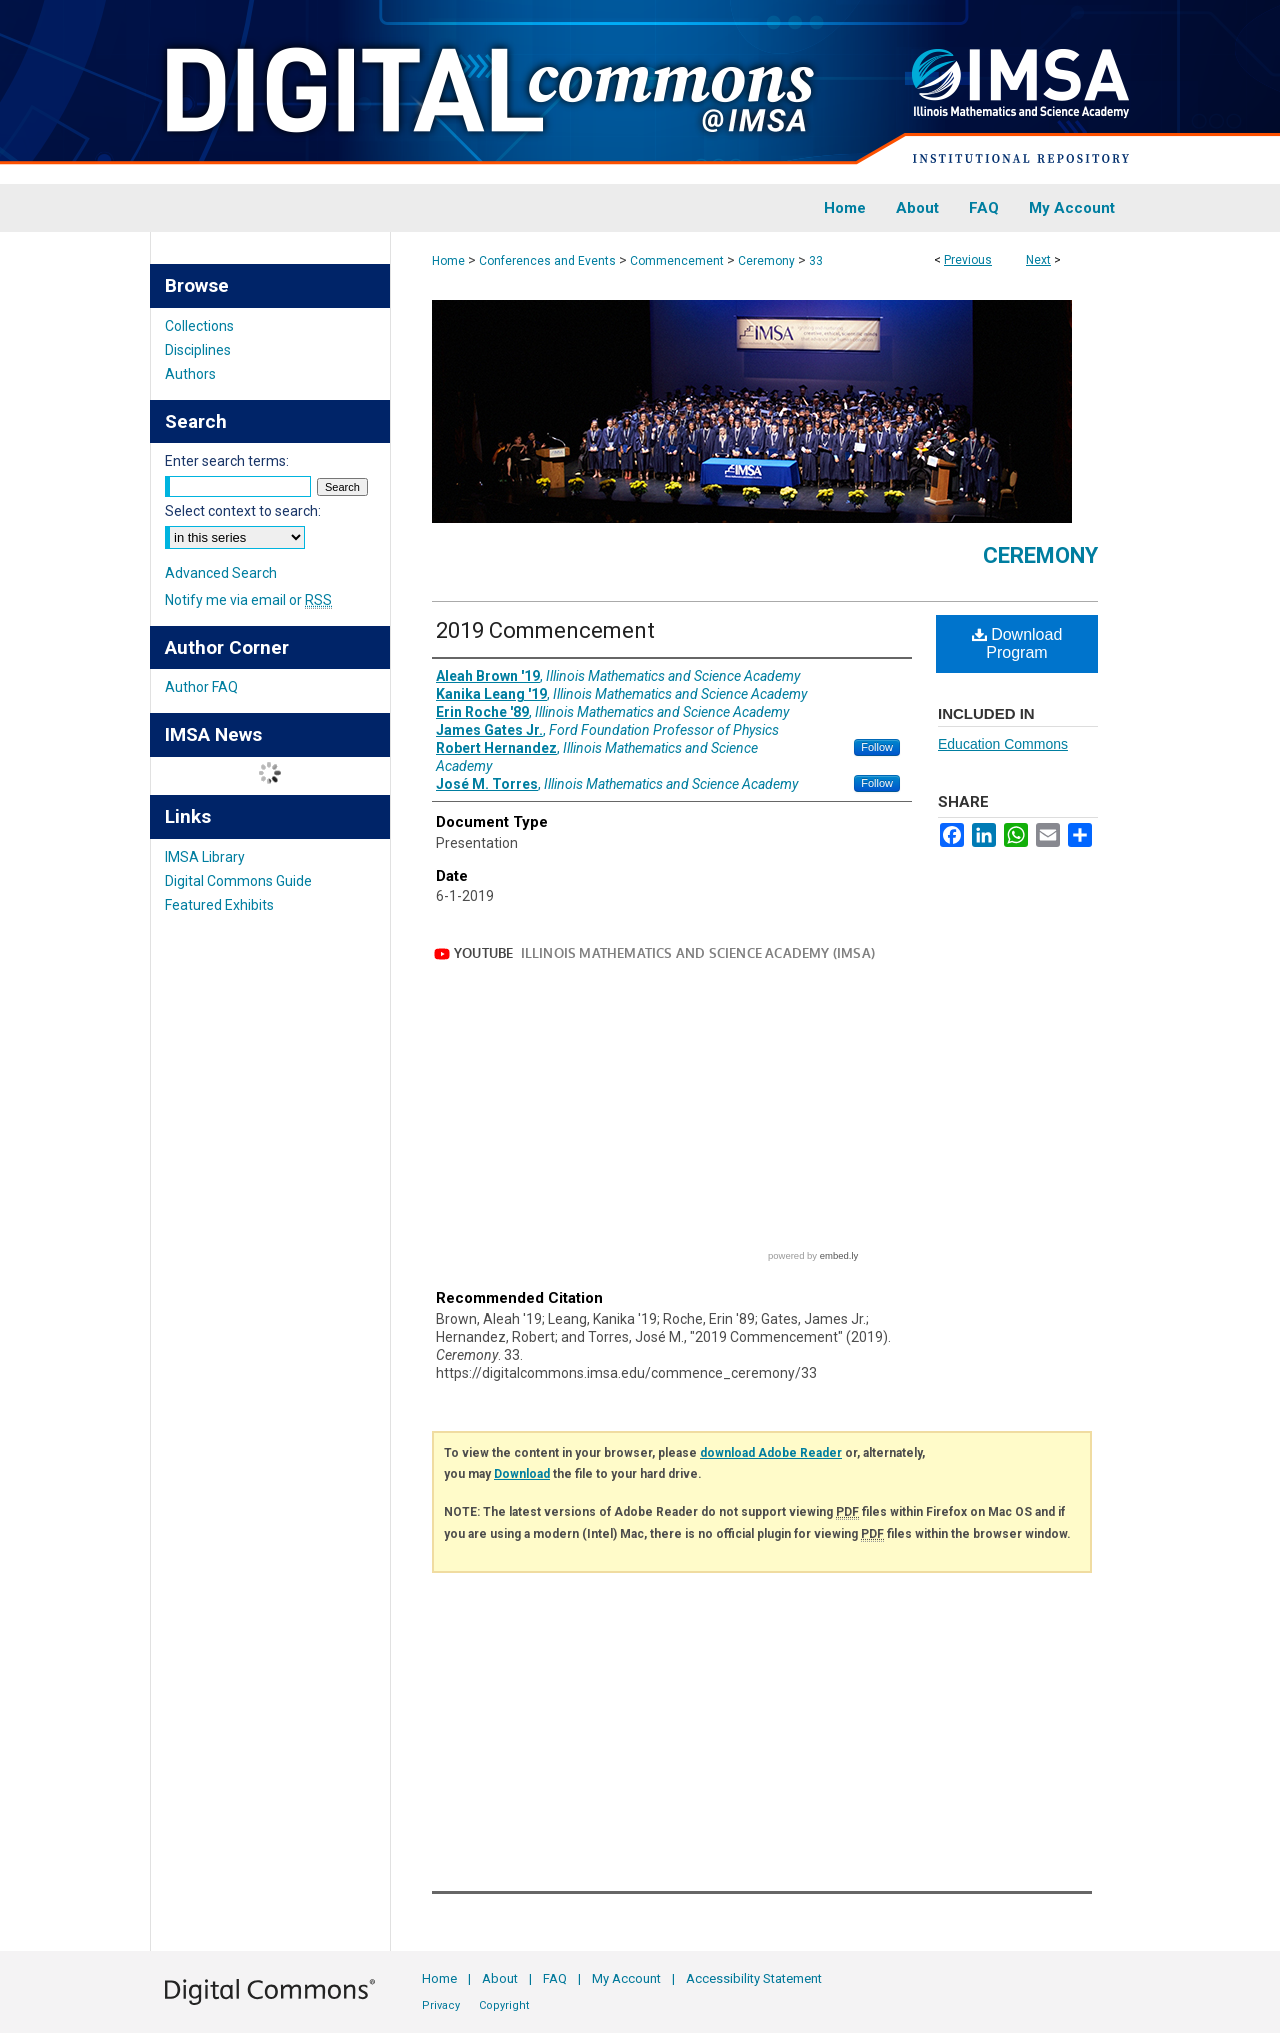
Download (522, 1474)
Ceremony (766, 261)
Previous (968, 260)
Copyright (504, 2005)
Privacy (441, 2005)
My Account (626, 1978)
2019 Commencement (545, 630)
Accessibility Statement (754, 1978)
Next (1038, 260)
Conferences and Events (547, 261)
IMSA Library (205, 857)
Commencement (677, 261)
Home (448, 261)
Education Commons (1003, 744)
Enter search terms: (227, 461)
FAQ (555, 1978)
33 (816, 261)
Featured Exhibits (219, 905)
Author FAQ (201, 687)
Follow (877, 747)
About (500, 1978)
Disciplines (198, 350)
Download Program (1017, 643)
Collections (199, 326)
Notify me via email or (248, 600)
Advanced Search (221, 573)
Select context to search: (243, 511)
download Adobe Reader (771, 1453)
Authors (190, 374)
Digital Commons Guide (238, 881)
